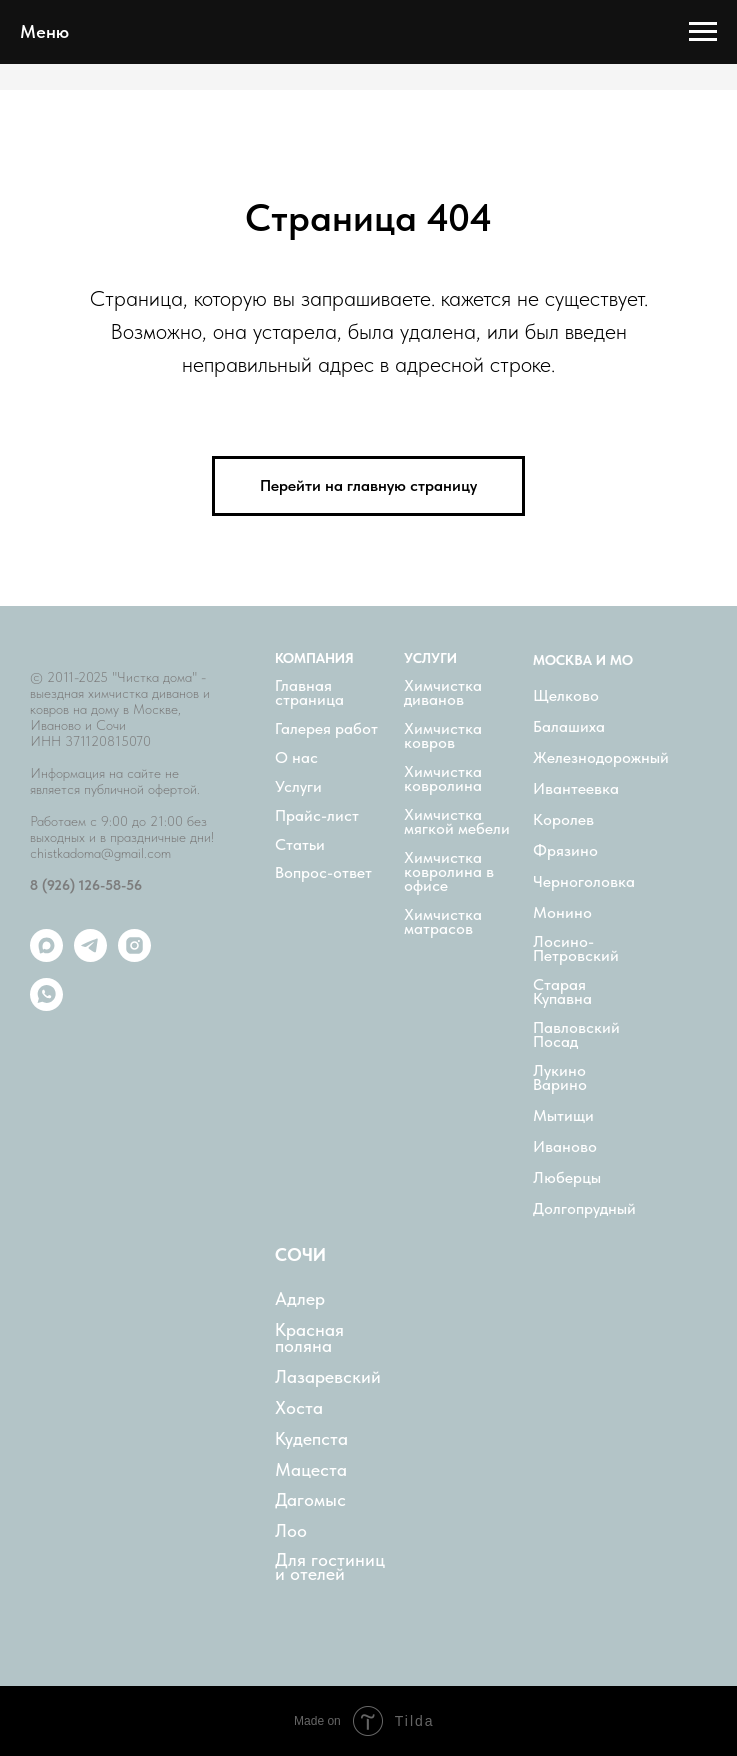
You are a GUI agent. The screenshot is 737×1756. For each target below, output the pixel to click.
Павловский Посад (576, 1035)
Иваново (565, 1147)
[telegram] (90, 956)
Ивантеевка (576, 789)
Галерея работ (326, 729)
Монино (562, 913)
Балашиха (569, 727)
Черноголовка (584, 882)
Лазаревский (328, 1377)
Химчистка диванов (443, 693)
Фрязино (565, 851)
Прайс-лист (317, 816)
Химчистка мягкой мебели (457, 822)
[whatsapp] (46, 1005)
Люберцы (567, 1178)
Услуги (298, 787)
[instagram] (134, 956)
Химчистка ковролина (443, 779)
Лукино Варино (560, 1078)
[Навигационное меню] (703, 32)
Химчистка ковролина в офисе (449, 872)
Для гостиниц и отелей (330, 1567)
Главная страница (309, 693)
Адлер (300, 1299)
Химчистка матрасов (443, 922)
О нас (296, 758)
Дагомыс (310, 1500)
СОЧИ (300, 1255)
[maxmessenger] (46, 956)
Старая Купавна (562, 992)
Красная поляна (309, 1338)
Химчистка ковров (443, 736)
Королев (563, 820)
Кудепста (311, 1439)
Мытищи (563, 1116)
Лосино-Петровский (576, 949)
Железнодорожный (601, 758)
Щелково (566, 696)
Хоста (299, 1408)
